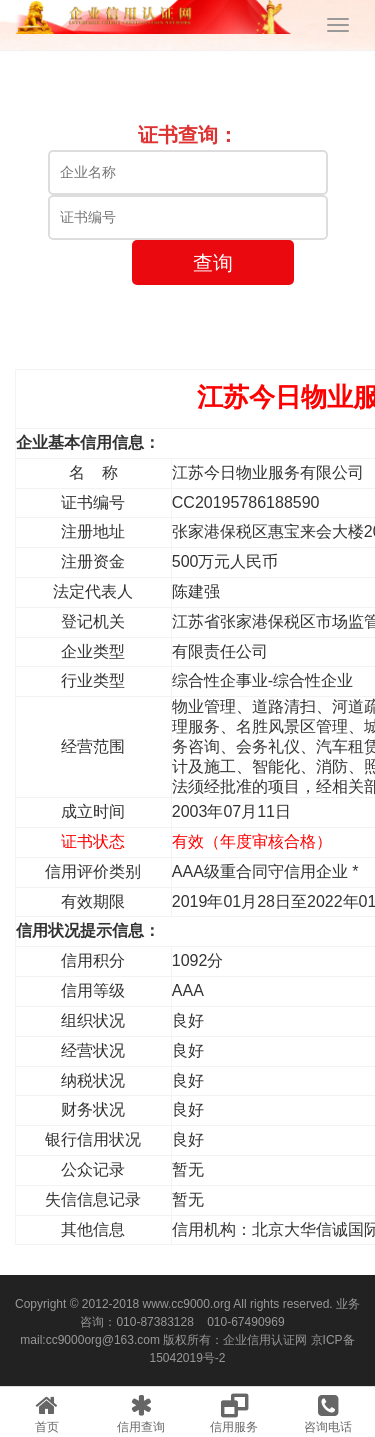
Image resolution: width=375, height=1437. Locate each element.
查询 (213, 263)
